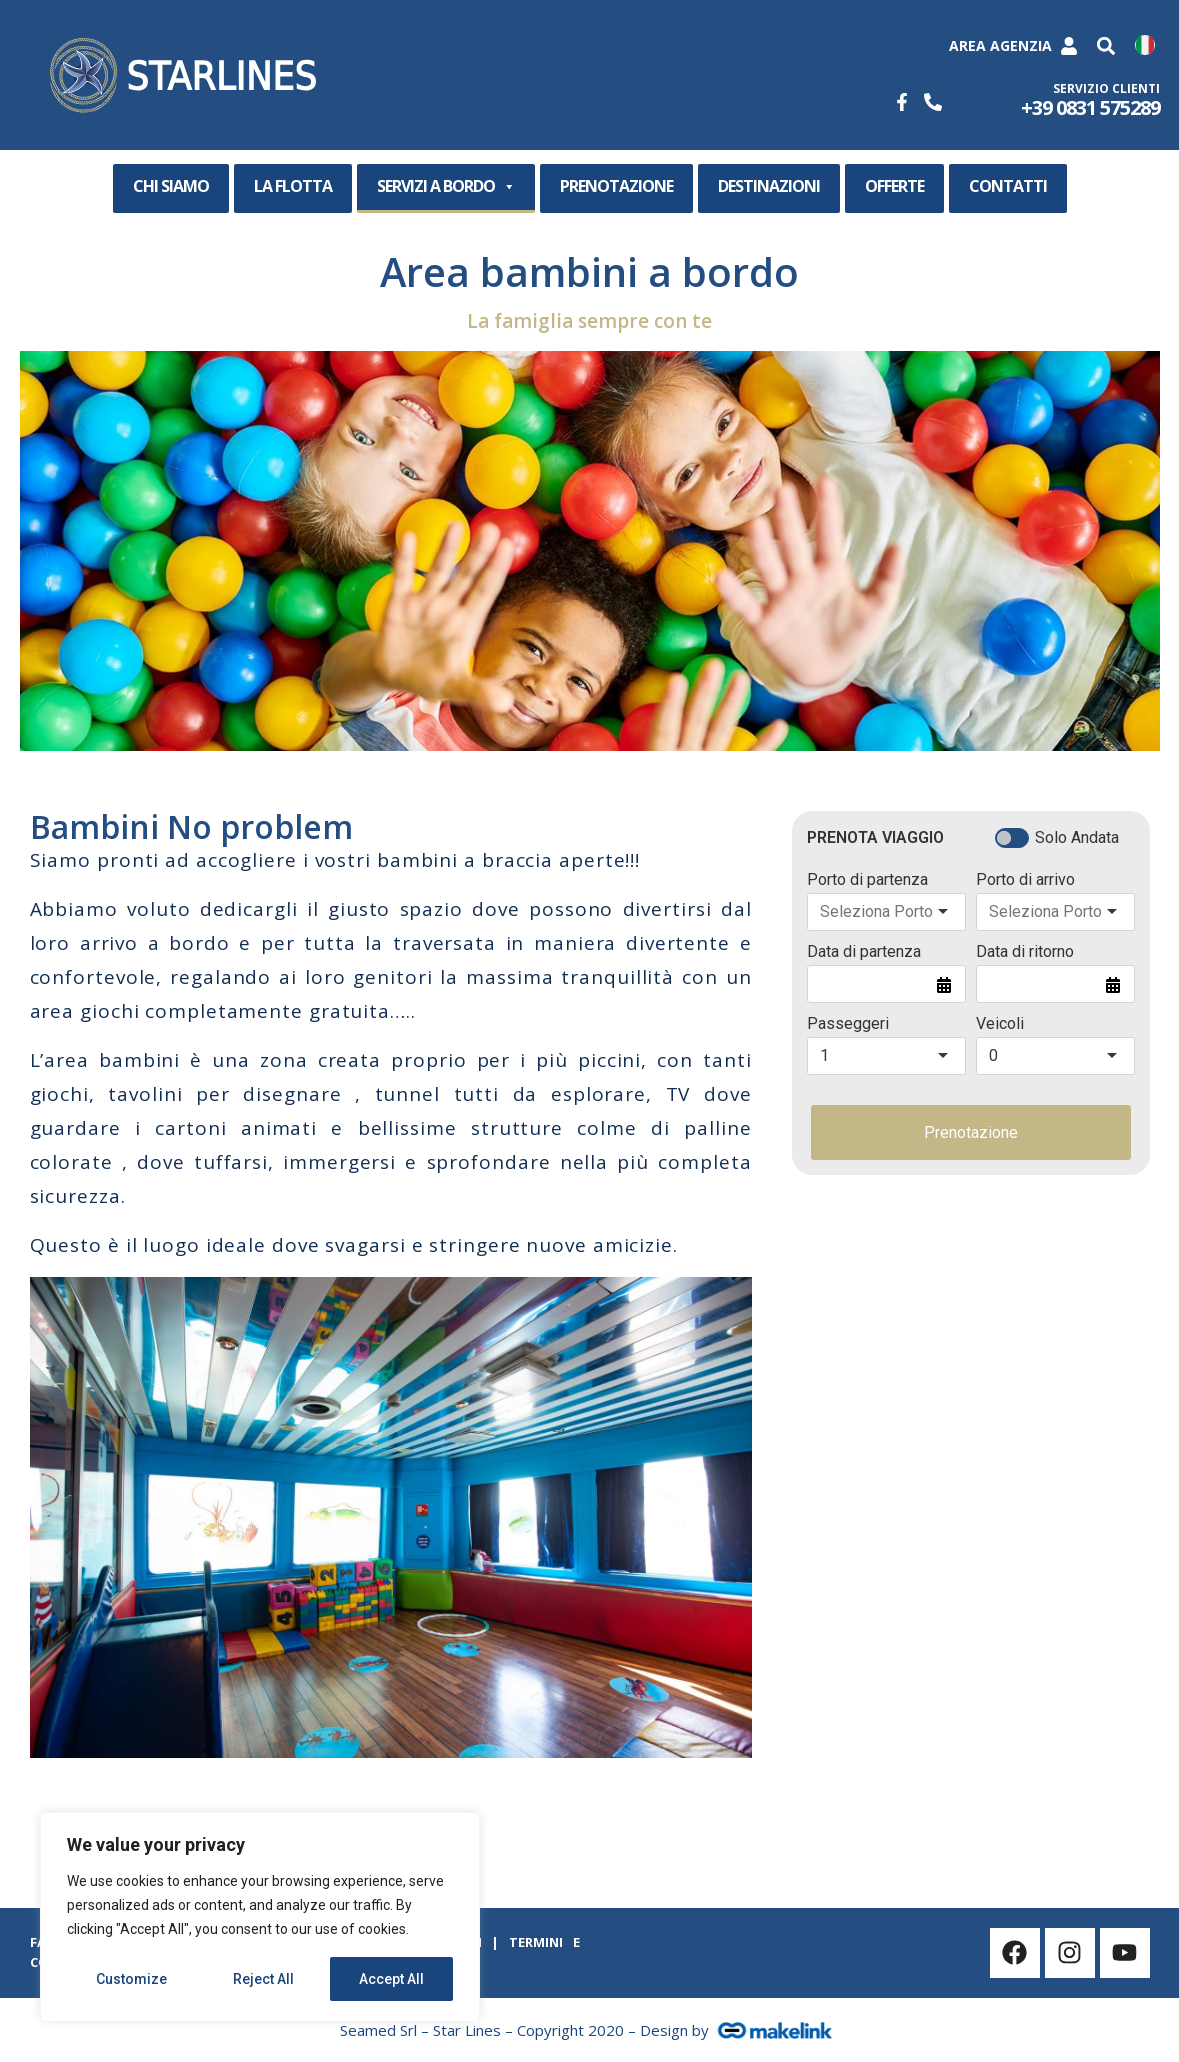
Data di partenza (864, 952)
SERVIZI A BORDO (446, 187)
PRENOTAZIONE (616, 186)
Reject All (263, 1979)
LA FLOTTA (293, 186)
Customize (131, 1979)
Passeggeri (848, 1024)
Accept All (391, 1979)
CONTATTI (1008, 186)
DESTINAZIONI (769, 186)
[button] (1106, 46)
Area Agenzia (1000, 45)
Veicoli (1000, 1024)
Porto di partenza (867, 880)
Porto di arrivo (1025, 880)
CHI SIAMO (171, 186)
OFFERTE (894, 186)
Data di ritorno (1025, 952)
